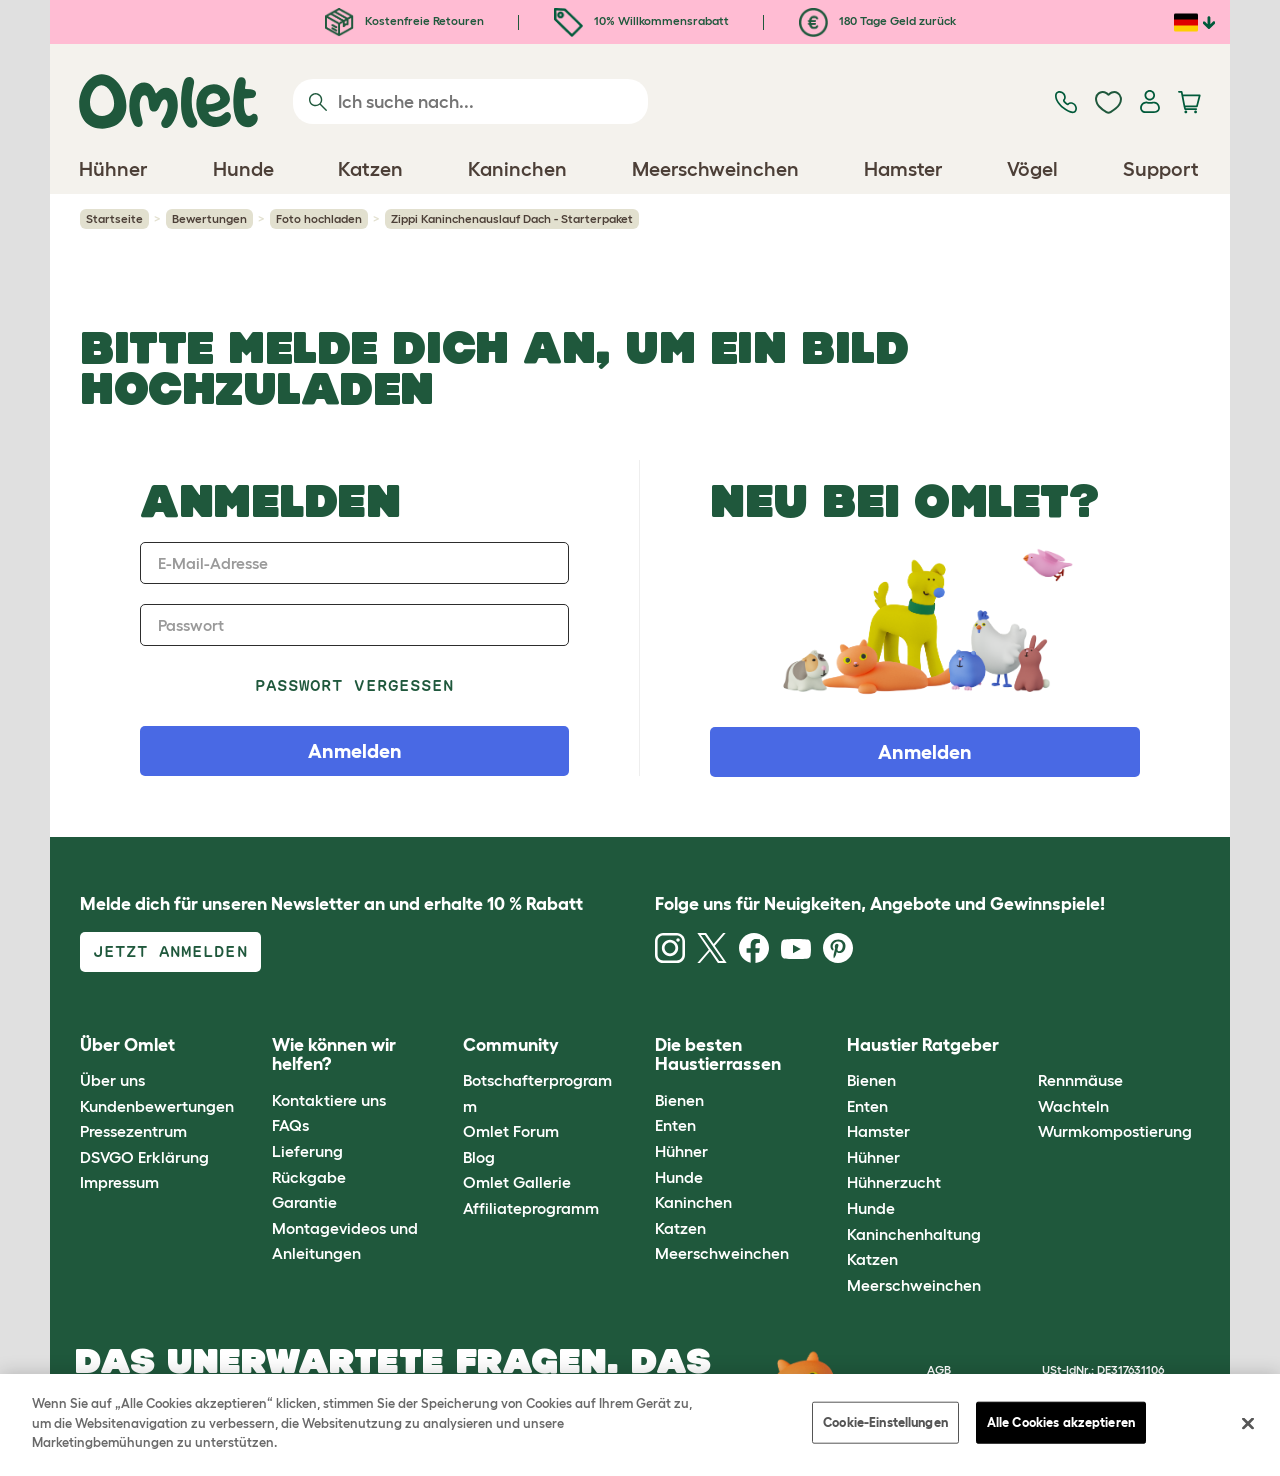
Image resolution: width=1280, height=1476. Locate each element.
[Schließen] (1248, 1424)
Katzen (680, 1228)
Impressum (119, 1182)
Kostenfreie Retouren (404, 20)
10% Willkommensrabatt (641, 20)
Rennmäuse (1080, 1080)
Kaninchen (693, 1202)
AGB (939, 1369)
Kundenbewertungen (157, 1106)
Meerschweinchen (722, 1253)
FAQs (290, 1125)
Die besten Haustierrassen (718, 1055)
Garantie (304, 1202)
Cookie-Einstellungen (885, 1422)
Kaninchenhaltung (914, 1234)
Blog (479, 1157)
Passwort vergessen (354, 685)
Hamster (878, 1131)
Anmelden (925, 752)
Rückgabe (309, 1177)
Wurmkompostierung (1115, 1131)
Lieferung (307, 1151)
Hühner (681, 1151)
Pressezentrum (133, 1131)
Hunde (679, 1177)
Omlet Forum (511, 1131)
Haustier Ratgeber (923, 1045)
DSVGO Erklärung (144, 1157)
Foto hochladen (319, 218)
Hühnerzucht (894, 1182)
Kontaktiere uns (329, 1100)
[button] (1023, 1045)
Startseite (114, 218)
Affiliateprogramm (531, 1208)
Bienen (679, 1100)
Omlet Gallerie (517, 1182)
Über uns (112, 1080)
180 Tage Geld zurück (877, 20)
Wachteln (1073, 1106)
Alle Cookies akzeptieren (1061, 1422)
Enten (675, 1125)
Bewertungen (209, 218)
